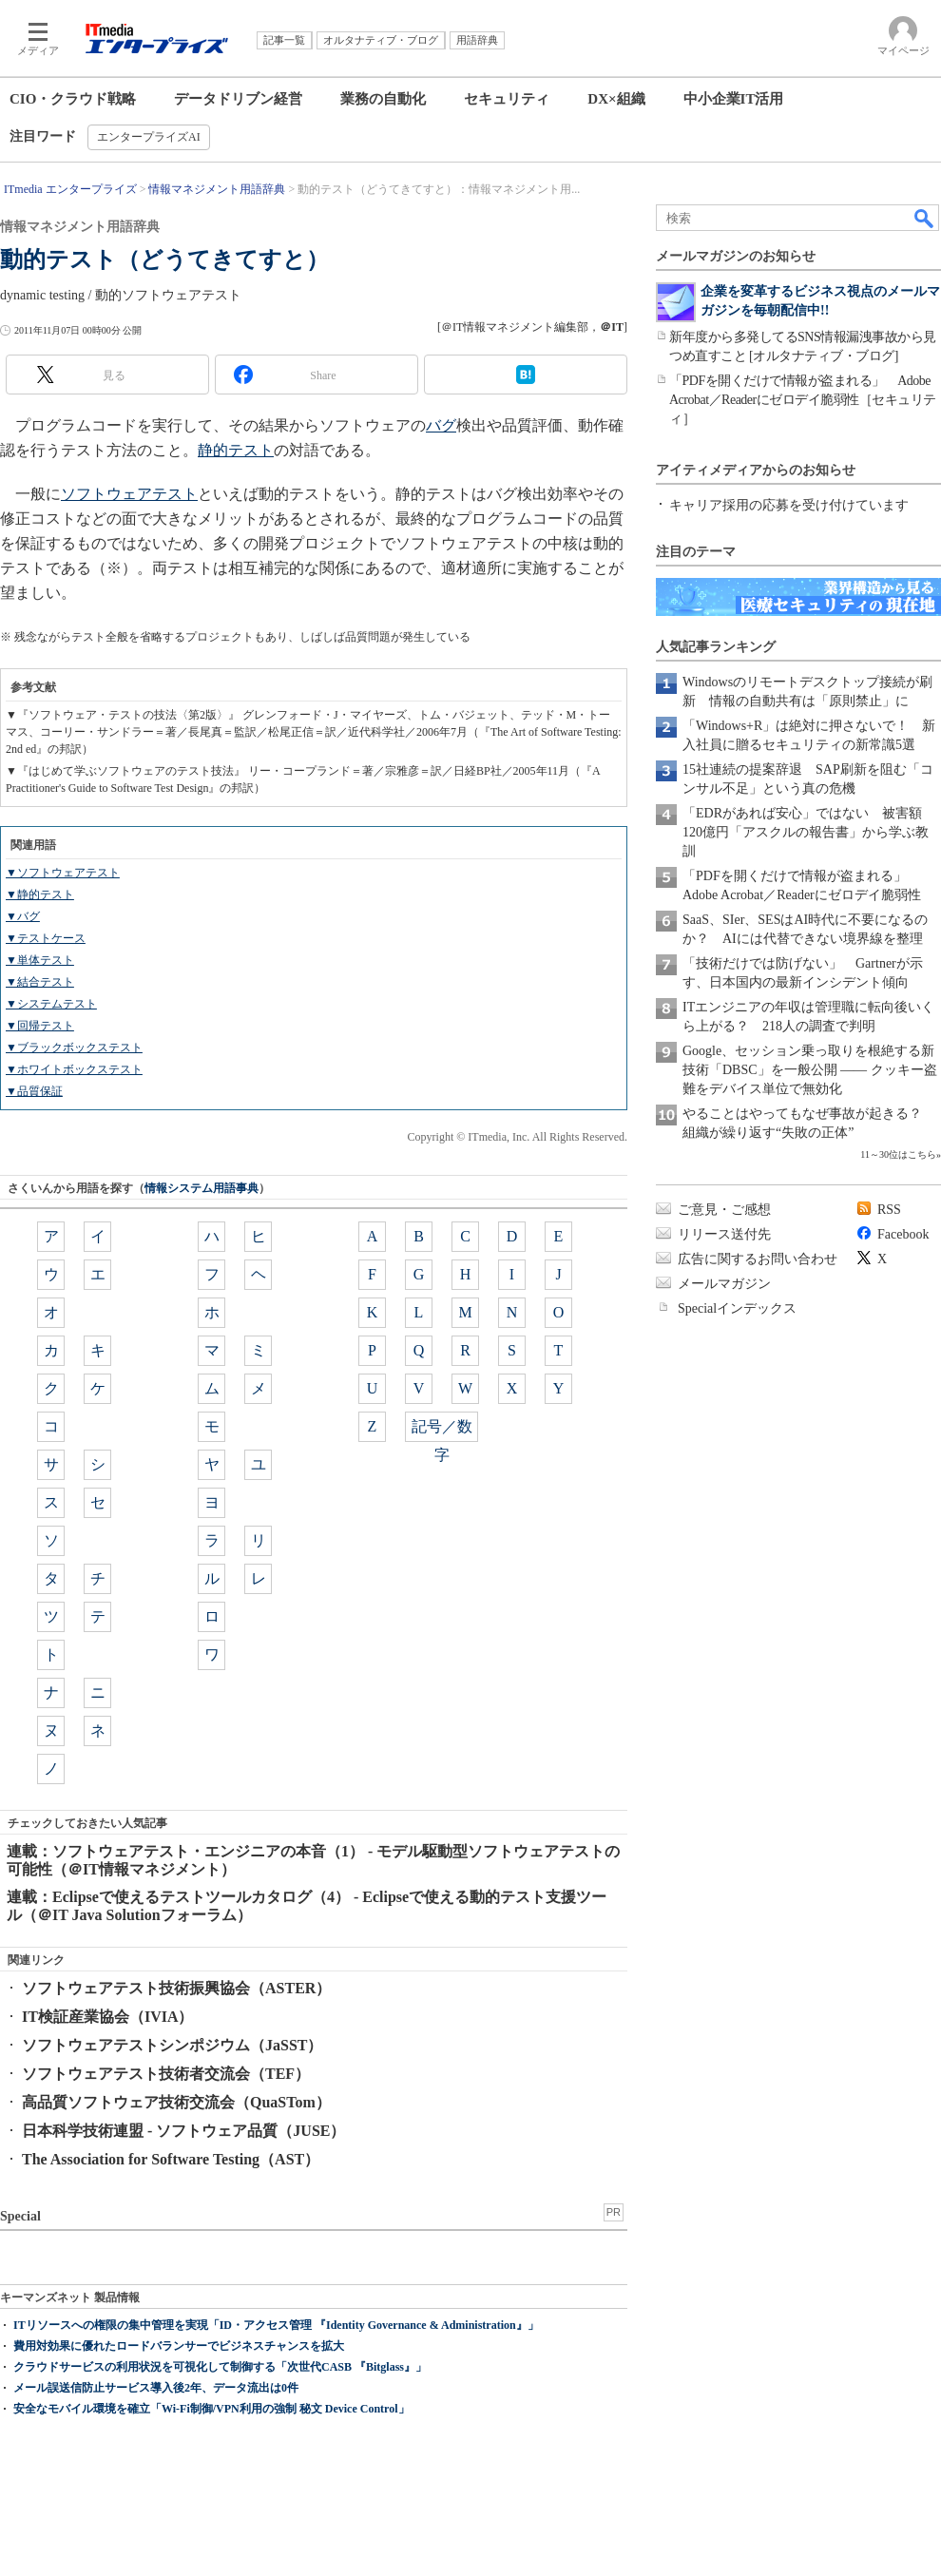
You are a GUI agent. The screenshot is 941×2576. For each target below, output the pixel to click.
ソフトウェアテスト (129, 494)
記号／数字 (442, 1430)
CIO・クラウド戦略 (73, 98)
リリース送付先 (724, 1234)
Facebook (903, 1234)
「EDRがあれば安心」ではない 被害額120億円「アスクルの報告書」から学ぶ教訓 (805, 832)
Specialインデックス (737, 1308)
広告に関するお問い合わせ (757, 1259)
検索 (925, 217)
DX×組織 (615, 98)
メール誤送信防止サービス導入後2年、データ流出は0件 (155, 2387)
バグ (441, 425)
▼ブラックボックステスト (74, 1047)
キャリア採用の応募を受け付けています (789, 505)
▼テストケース (46, 938)
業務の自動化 (383, 98)
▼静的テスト (40, 894)
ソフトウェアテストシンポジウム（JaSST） (172, 2045)
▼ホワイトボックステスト (74, 1069)
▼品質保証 (34, 1091)
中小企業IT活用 (733, 98)
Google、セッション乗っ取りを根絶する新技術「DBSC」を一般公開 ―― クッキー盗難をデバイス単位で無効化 (809, 1070)
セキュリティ (506, 98)
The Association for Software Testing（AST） (170, 2159)
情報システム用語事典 (201, 1188)
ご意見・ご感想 (724, 1209)
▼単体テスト (40, 960)
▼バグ (23, 916)
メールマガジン (724, 1284)
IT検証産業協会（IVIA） (107, 2017)
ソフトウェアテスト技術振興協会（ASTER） (176, 1988)
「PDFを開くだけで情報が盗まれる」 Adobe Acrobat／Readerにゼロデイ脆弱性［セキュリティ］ (802, 400)
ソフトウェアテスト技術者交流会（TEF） (166, 2074)
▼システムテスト (51, 1003)
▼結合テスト (40, 982)
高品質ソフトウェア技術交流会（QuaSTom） (176, 2102)
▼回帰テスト (40, 1025)
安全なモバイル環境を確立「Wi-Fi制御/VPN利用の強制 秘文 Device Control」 (211, 2408)
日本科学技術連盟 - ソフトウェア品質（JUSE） (183, 2131)
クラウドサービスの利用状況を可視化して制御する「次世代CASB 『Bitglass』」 (220, 2367)
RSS (889, 1209)
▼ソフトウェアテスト (63, 872)
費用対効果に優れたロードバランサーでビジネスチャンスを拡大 (178, 2346)
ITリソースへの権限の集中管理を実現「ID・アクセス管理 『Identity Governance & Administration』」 (276, 2325)
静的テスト (236, 450)
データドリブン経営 (238, 98)
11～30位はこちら (898, 1154)
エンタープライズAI (149, 137)
